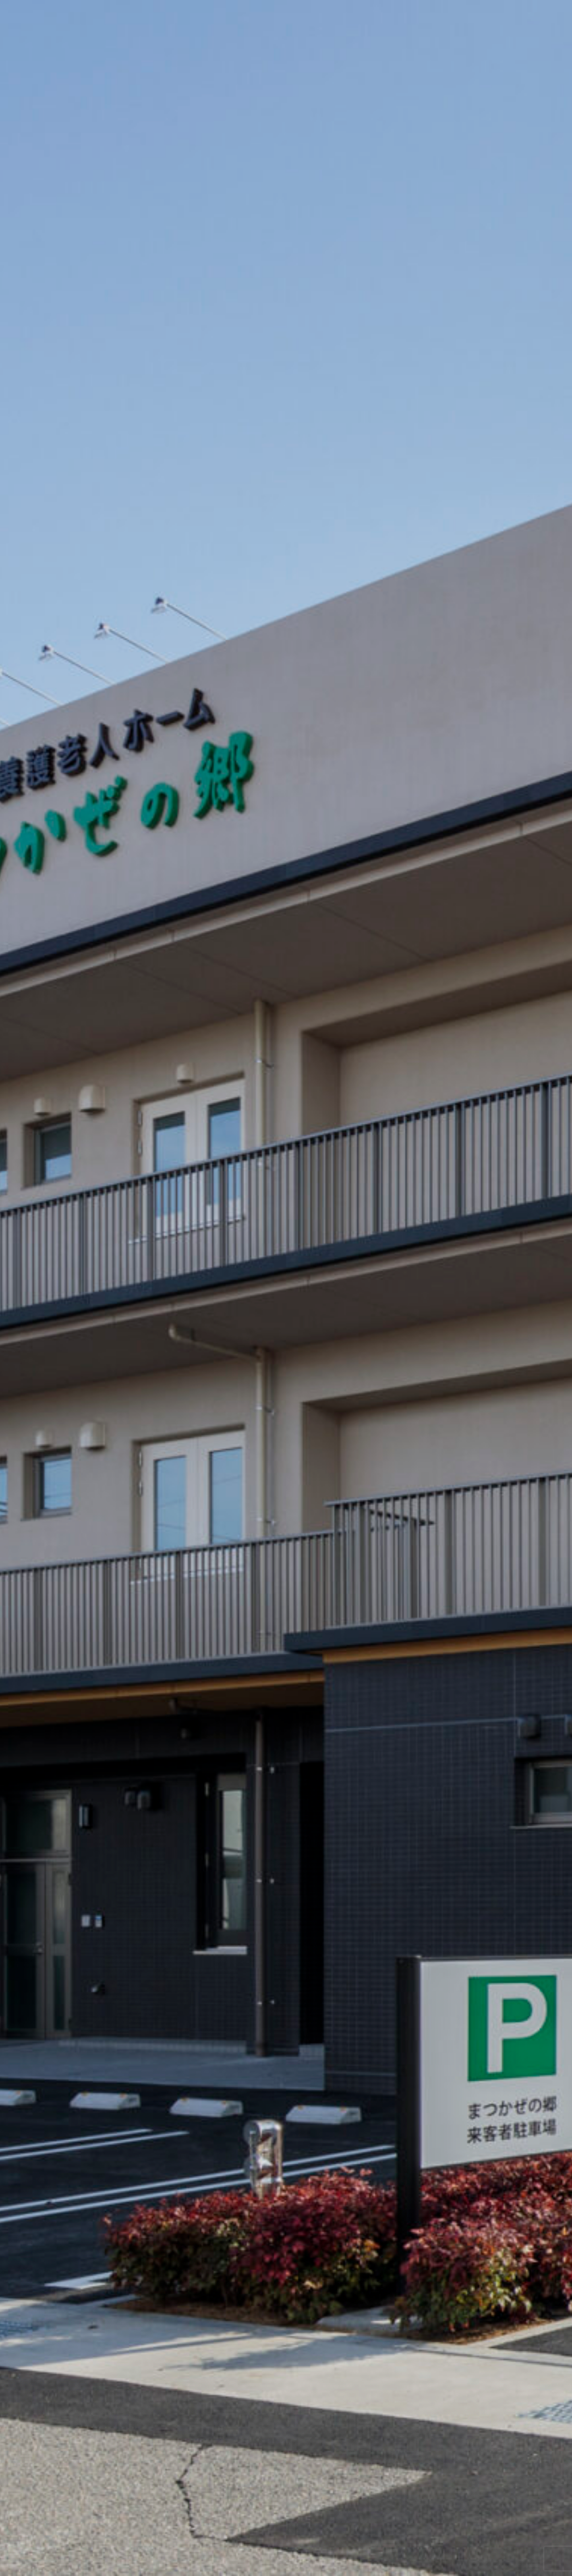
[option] (286, 1288)
